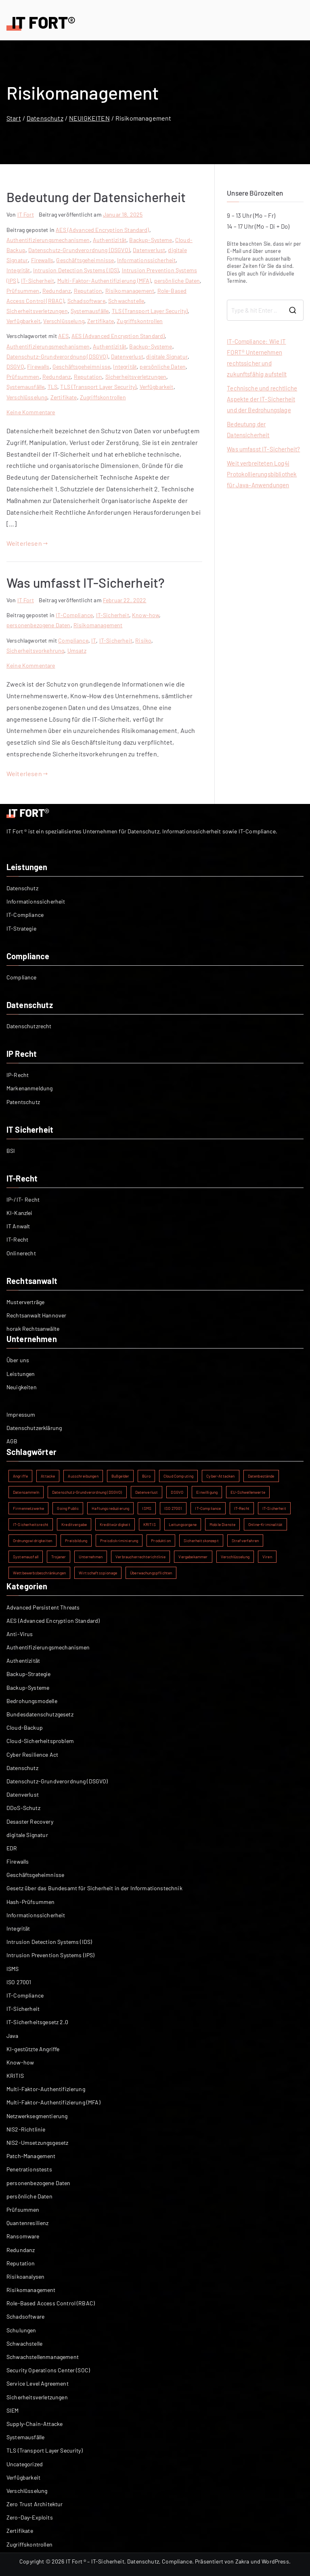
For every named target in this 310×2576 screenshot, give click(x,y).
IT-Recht (17, 1239)
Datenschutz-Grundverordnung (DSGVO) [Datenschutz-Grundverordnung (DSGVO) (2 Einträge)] (87, 1492)
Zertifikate (100, 320)
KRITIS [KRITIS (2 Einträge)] (149, 1524)
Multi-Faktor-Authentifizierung (45, 2088)
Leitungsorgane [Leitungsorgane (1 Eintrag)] (183, 1524)
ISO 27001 (18, 1982)
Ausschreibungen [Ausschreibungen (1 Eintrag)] (83, 1476)
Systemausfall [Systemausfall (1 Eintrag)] (25, 1556)
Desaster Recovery (29, 1821)
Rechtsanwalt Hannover (36, 1315)
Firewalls (42, 260)
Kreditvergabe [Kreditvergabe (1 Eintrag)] (74, 1524)
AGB (11, 1441)
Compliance (73, 640)
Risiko (143, 640)
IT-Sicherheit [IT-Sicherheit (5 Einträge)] (274, 1508)
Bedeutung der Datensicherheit (96, 197)
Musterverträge (25, 1301)
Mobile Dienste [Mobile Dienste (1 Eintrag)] (222, 1524)
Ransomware (23, 2236)
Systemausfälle (90, 310)
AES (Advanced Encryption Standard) (102, 229)
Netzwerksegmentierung (36, 2116)
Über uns (17, 1360)
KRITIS (15, 2075)
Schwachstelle (126, 300)
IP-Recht (17, 1074)
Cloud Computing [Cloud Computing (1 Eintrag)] (178, 1476)
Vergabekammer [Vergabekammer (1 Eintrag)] (192, 1556)
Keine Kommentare (30, 412)
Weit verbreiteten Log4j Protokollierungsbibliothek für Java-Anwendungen (262, 473)
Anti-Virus (19, 1633)
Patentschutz (23, 1101)
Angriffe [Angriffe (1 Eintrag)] (20, 1476)
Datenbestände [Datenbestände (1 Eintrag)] (261, 1476)
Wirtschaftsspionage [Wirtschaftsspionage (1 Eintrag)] (98, 1572)
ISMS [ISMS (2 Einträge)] (146, 1508)
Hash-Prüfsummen (30, 1901)
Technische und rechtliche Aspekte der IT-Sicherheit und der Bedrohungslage (262, 398)
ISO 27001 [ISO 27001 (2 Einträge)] (173, 1508)
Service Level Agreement (37, 2383)
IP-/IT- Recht (23, 1199)
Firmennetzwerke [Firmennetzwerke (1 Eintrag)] (28, 1508)
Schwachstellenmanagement (42, 2356)
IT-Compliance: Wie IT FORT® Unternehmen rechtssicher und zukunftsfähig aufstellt (257, 358)
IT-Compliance (74, 615)
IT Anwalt (18, 1226)
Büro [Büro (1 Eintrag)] (146, 1476)
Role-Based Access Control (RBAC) (50, 2303)
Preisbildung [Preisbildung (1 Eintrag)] (76, 1540)
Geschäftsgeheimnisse (85, 260)
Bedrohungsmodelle (31, 1700)
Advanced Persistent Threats (43, 1607)
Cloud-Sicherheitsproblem (40, 1740)
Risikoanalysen (25, 2276)
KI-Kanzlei (19, 1212)
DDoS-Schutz (23, 1807)
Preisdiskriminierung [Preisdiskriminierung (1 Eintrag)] (119, 1540)
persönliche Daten (177, 280)
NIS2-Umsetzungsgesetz (37, 2142)
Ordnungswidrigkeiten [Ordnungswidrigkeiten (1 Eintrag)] (32, 1540)
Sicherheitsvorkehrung (35, 650)
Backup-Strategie (28, 1673)
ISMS (12, 1968)
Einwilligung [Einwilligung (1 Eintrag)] (207, 1492)
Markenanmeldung (29, 1088)
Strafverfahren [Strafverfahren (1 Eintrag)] (245, 1540)
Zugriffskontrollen (140, 320)
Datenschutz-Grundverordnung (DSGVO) (79, 249)
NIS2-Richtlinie (25, 2129)
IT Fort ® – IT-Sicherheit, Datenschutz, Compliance (129, 2561)
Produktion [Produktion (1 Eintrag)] (161, 1540)
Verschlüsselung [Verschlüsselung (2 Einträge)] (235, 1556)
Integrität (18, 270)
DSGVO (15, 366)
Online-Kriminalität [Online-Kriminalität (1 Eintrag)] (265, 1524)
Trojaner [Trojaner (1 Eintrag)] (58, 1556)
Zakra (242, 2561)
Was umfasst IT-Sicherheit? (85, 582)
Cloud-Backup (24, 1727)
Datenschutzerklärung (34, 1427)
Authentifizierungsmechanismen (48, 239)
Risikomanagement (130, 290)
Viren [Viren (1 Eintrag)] (267, 1556)
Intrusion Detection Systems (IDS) (76, 270)
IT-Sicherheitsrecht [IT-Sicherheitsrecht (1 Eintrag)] (30, 1524)
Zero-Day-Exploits (29, 2517)
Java (12, 2035)
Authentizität (109, 239)
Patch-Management (31, 2155)
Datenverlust (149, 249)
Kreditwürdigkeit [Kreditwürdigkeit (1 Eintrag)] (115, 1524)
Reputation (88, 290)
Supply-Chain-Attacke (34, 2423)
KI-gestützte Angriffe (32, 2049)
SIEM (12, 2410)
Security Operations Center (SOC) (48, 2370)
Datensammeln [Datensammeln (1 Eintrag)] (26, 1492)
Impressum (20, 1414)
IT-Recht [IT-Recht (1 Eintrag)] (241, 1508)
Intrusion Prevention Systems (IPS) (50, 1955)
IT (93, 640)
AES (63, 335)
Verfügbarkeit (23, 320)
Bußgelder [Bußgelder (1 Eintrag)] (120, 1476)
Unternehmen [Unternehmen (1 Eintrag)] (91, 1556)
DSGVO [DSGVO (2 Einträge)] (177, 1492)
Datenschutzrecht (29, 1026)
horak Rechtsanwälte (32, 1328)
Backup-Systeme (150, 239)
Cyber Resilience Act (32, 1754)
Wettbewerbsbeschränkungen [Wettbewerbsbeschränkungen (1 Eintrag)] (39, 1572)
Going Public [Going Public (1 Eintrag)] (68, 1508)
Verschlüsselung (63, 320)
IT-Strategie (21, 928)
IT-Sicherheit (37, 280)
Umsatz (76, 650)
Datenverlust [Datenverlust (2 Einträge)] (146, 1492)
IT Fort (25, 214)
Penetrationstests (29, 2169)
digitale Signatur (167, 356)
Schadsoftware (86, 300)
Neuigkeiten (21, 1387)
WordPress (275, 2561)
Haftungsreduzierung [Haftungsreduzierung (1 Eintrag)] (110, 1508)
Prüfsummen (23, 290)
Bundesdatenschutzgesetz (39, 1714)
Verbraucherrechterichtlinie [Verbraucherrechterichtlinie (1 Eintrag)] (140, 1556)
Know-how (145, 615)
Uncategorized (24, 2464)
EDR (11, 1848)
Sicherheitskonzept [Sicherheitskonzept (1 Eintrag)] (201, 1540)
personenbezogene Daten (38, 625)
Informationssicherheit (146, 260)
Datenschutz (22, 888)
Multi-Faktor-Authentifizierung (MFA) (104, 280)
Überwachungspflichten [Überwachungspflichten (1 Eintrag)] (151, 1572)
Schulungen (21, 2330)
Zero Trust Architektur (34, 2504)
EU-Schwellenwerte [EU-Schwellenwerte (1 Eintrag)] (247, 1492)
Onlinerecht (21, 1253)
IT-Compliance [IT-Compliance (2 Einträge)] (208, 1508)
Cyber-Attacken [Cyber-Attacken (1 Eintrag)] (220, 1476)
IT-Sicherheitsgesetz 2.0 (37, 2022)
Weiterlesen (27, 543)
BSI (10, 1150)
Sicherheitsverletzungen (37, 310)
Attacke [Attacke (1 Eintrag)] (48, 1476)
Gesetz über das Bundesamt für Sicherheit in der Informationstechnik (94, 1888)
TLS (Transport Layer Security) (150, 310)
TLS (52, 386)
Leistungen (20, 1373)
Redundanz (56, 290)
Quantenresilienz (27, 2222)
